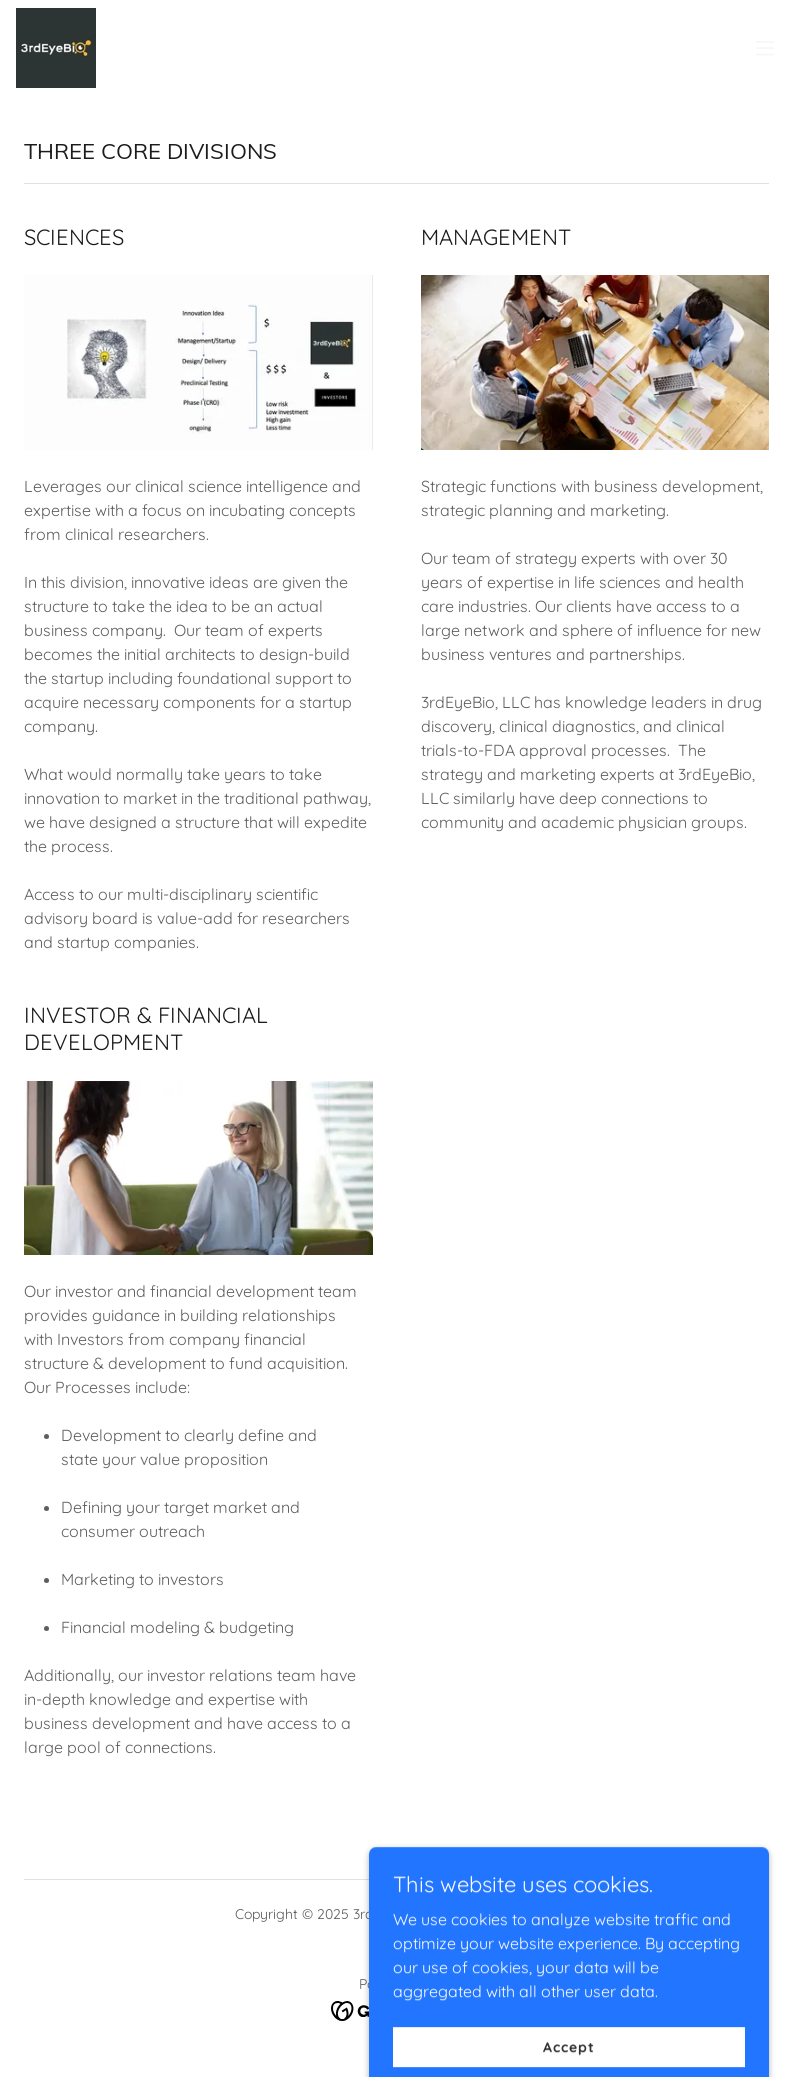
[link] (56, 48)
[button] (765, 48)
